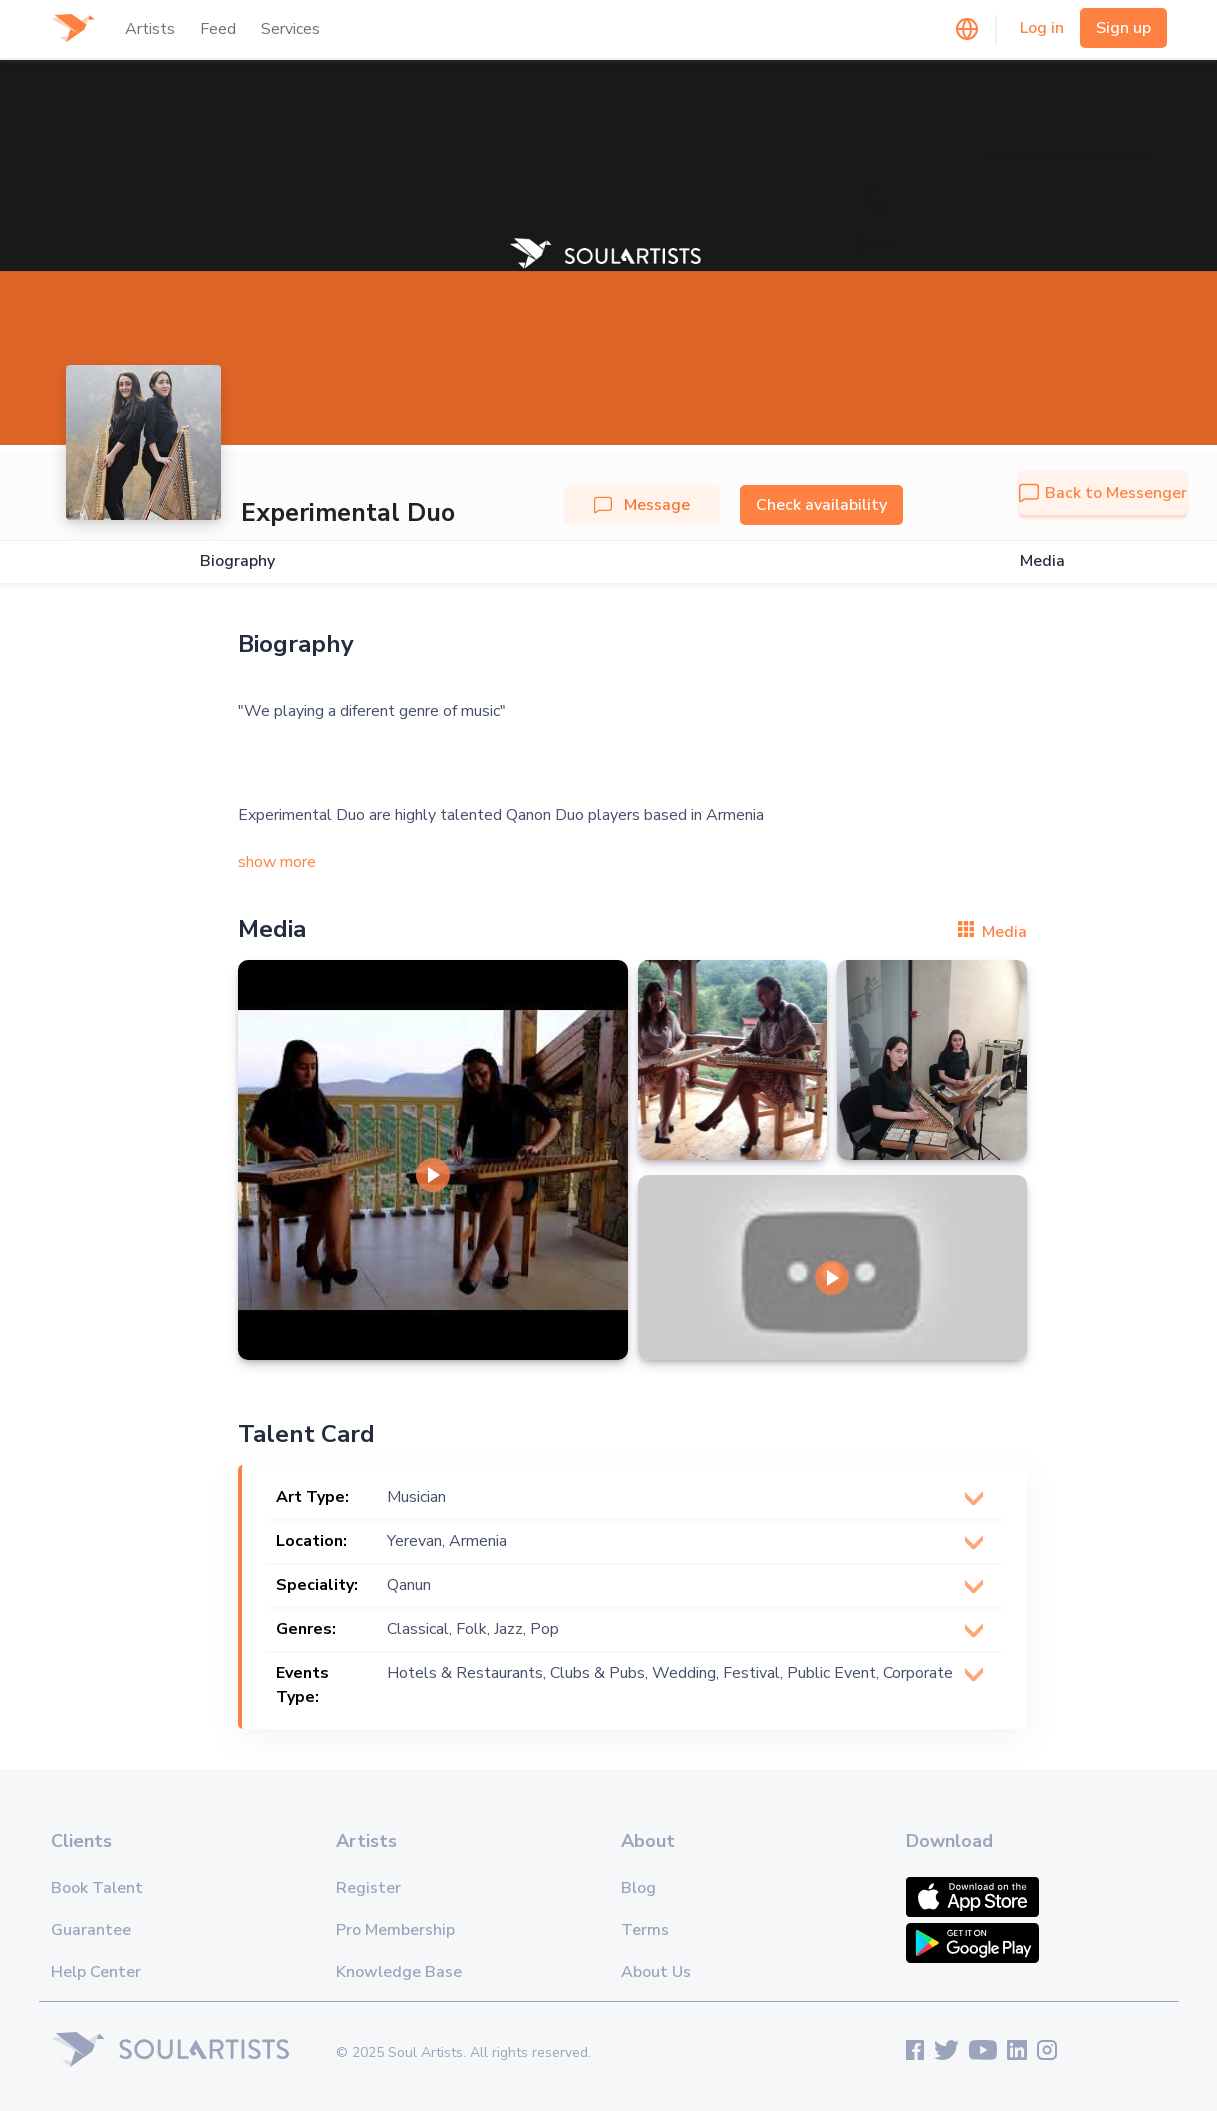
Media (1042, 561)
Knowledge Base (399, 1972)
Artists (150, 29)
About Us (656, 1972)
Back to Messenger (1103, 493)
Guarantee (91, 1930)
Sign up (1123, 28)
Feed (218, 29)
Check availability (821, 505)
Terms (645, 1930)
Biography (237, 561)
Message (642, 505)
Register (368, 1888)
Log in (1042, 28)
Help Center (96, 1972)
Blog (638, 1888)
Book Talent (97, 1888)
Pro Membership (395, 1930)
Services (290, 29)
